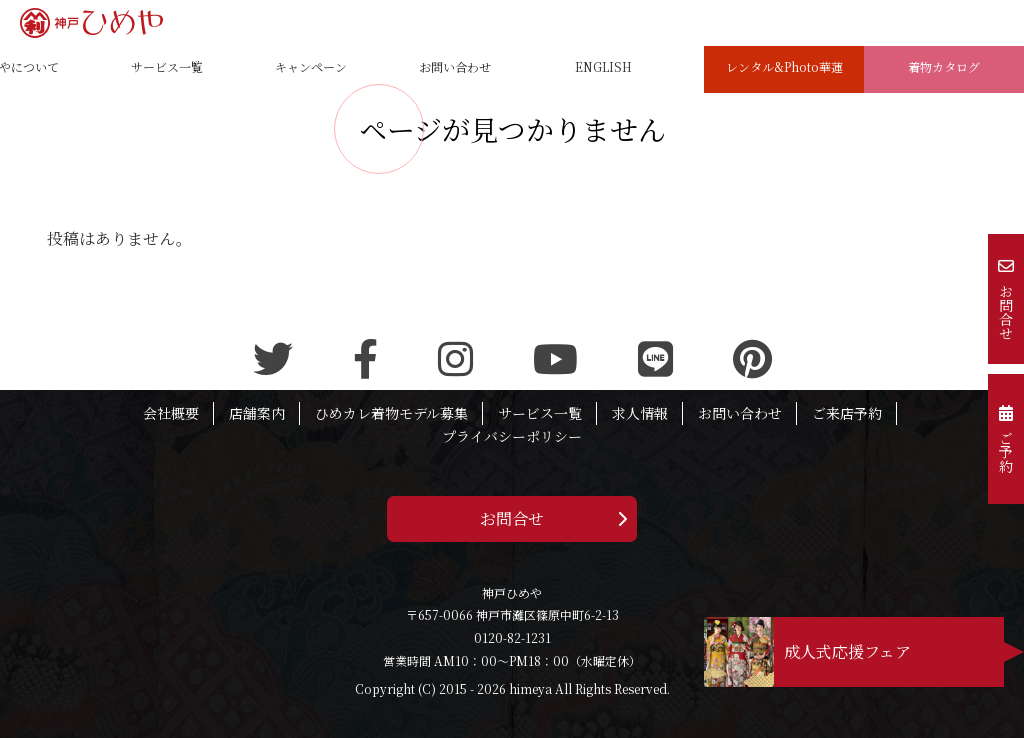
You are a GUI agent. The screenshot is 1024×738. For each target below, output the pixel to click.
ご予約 (1006, 439)
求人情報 (640, 413)
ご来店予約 (847, 413)
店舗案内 (257, 413)
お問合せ (512, 518)
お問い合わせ (740, 413)
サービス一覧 (540, 413)
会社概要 (171, 413)
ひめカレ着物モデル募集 (391, 413)
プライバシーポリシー (512, 436)
